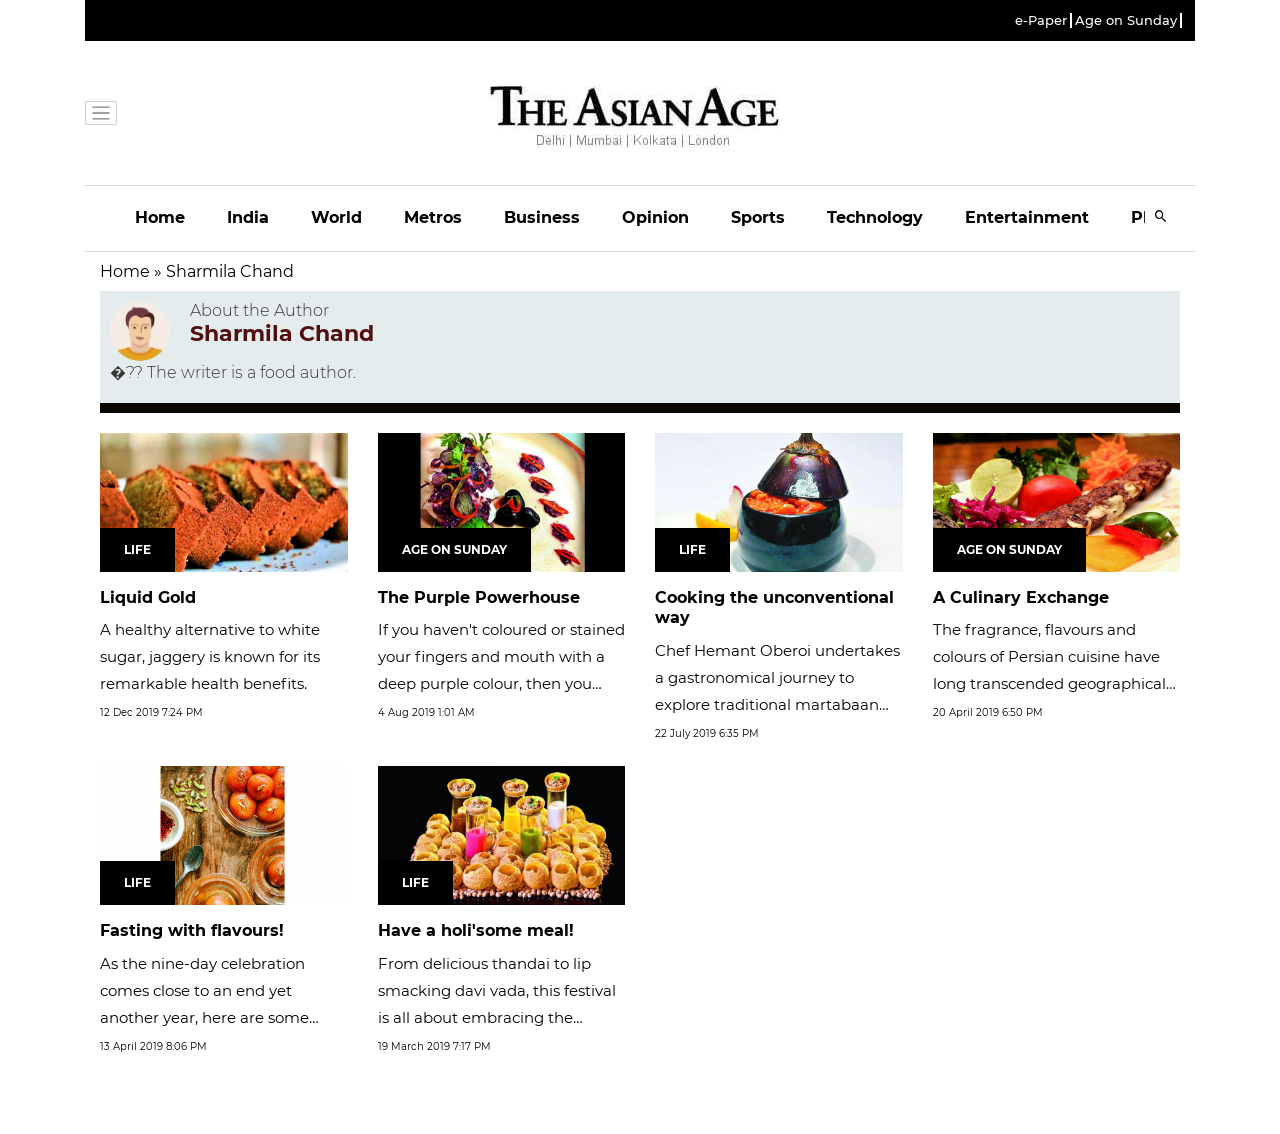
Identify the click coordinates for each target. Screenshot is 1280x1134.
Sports (758, 217)
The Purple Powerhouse (479, 597)
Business (542, 217)
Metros (433, 217)
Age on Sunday (1126, 20)
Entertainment (1027, 217)
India (248, 217)
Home (160, 217)
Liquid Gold (148, 597)
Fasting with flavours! (192, 930)
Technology (875, 217)
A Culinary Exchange (1021, 597)
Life (137, 549)
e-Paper (1041, 20)
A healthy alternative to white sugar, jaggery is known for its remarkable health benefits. (210, 656)
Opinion (655, 217)
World (336, 217)
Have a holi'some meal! (476, 930)
